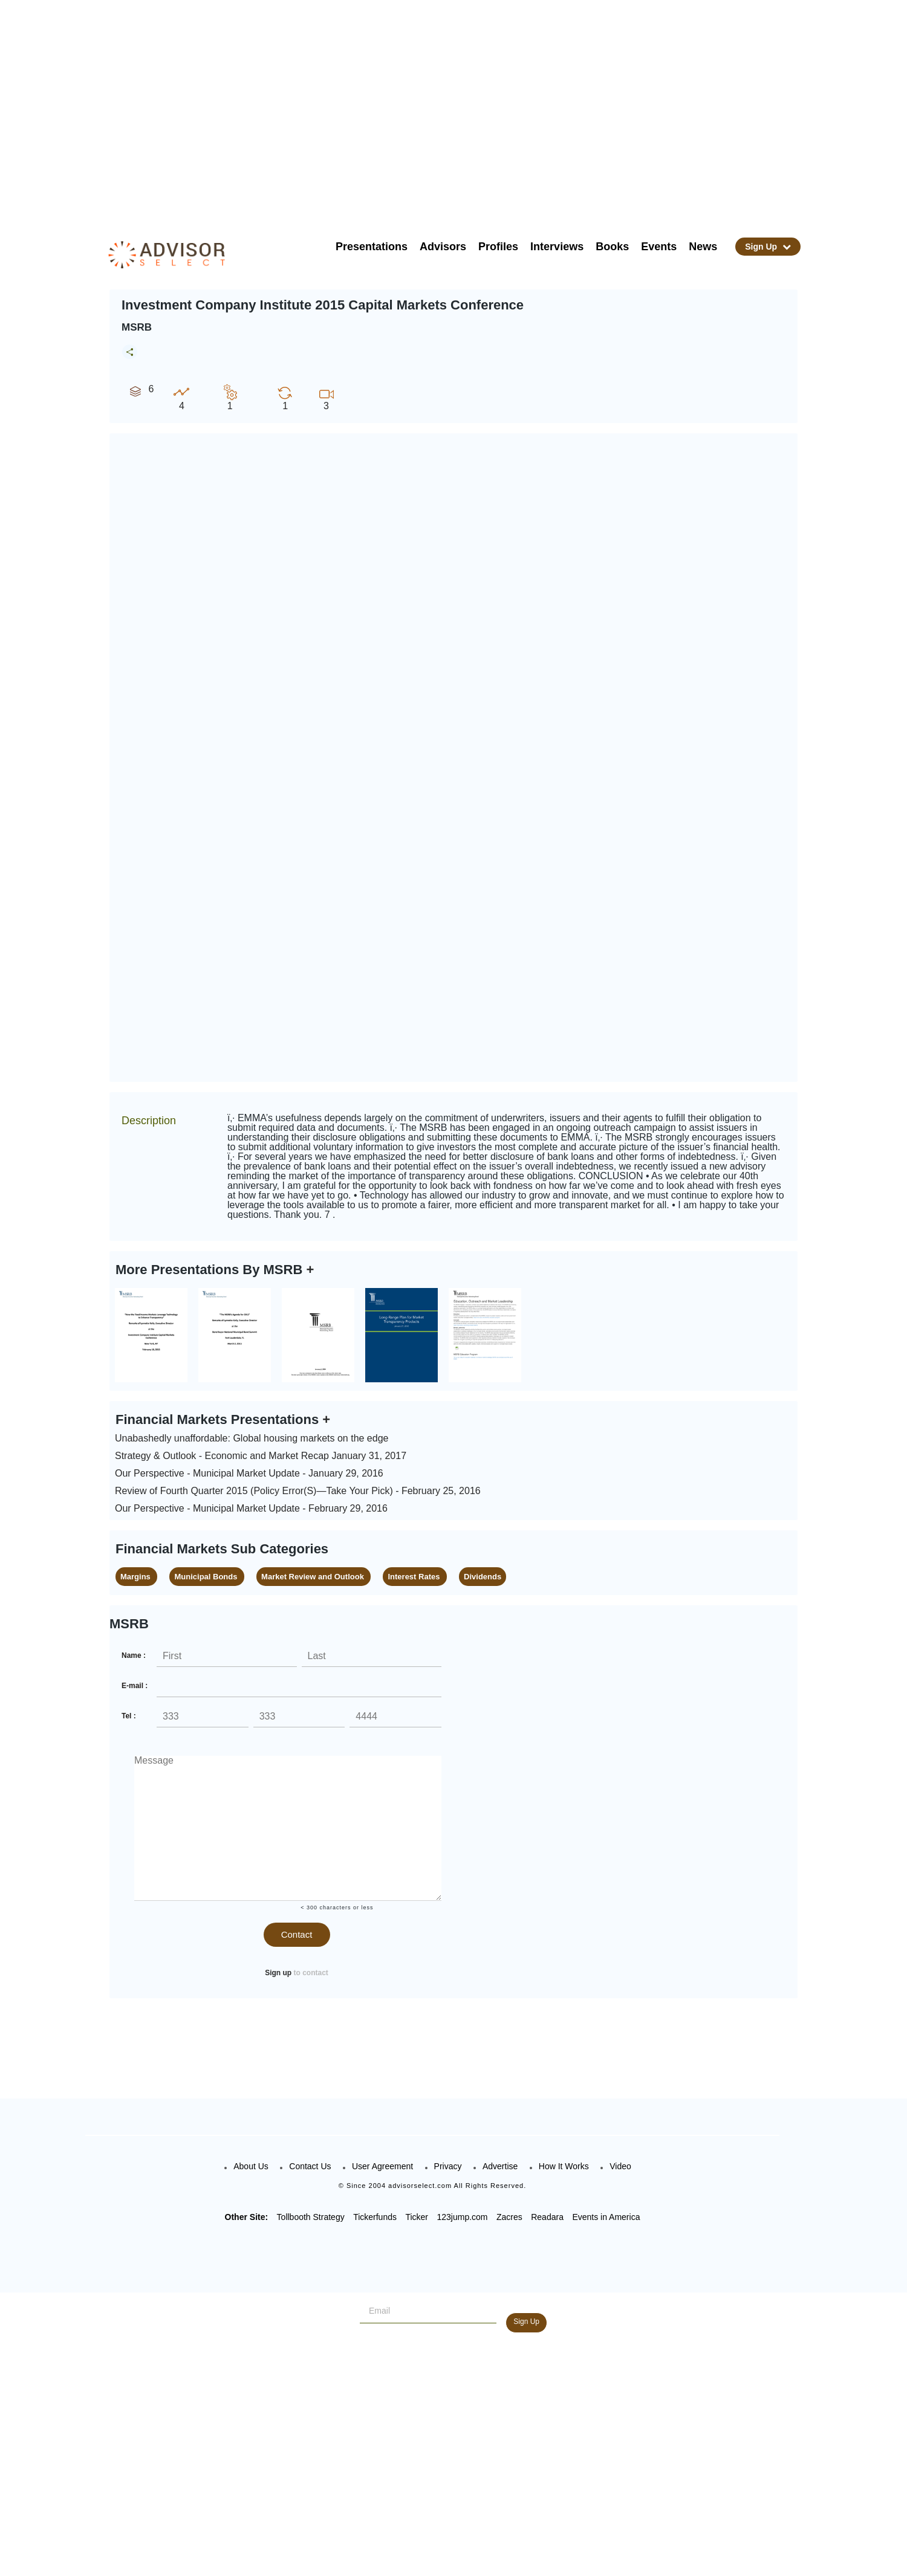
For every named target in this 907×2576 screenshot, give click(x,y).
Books (612, 247)
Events (659, 247)
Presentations (372, 247)
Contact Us (310, 2166)
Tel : (129, 1716)
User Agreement (382, 2166)
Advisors (443, 247)
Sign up (278, 1973)
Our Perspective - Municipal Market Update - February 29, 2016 (251, 1508)
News (703, 247)
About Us (250, 2166)
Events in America (606, 2217)
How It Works (564, 2166)
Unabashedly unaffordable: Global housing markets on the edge (251, 1438)
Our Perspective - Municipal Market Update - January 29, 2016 (249, 1473)
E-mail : (135, 1685)
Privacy (448, 2166)
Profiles (498, 247)
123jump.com (462, 2217)
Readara (547, 2217)
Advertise (500, 2166)
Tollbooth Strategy (311, 2217)
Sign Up (768, 246)
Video (620, 2166)
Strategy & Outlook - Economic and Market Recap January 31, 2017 (260, 1456)
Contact (297, 1934)
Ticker (416, 2217)
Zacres (509, 2217)
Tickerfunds (375, 2217)
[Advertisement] (469, 108)
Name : (134, 1655)
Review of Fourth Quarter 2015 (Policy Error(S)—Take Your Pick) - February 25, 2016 (298, 1491)
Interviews (557, 247)
